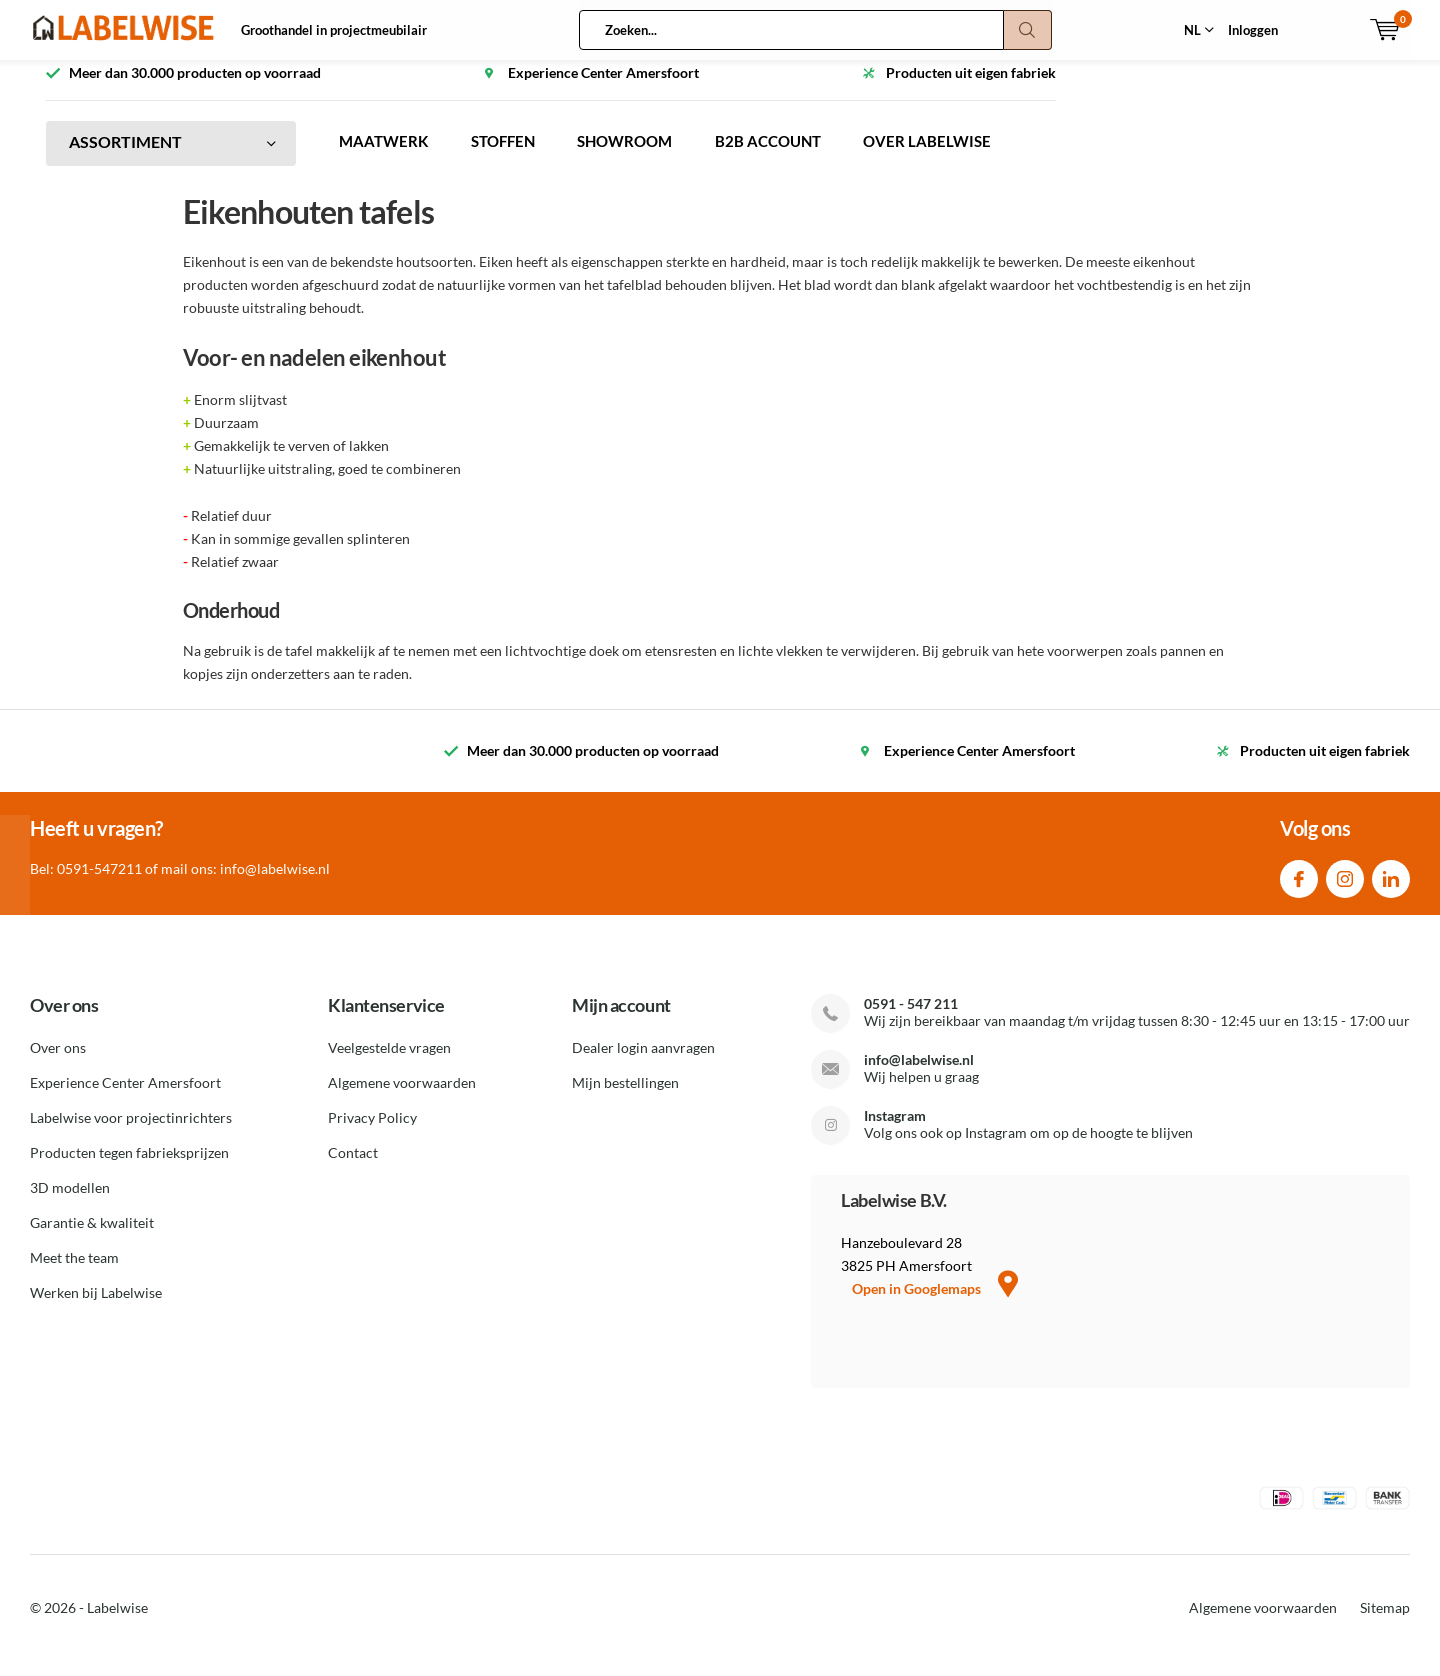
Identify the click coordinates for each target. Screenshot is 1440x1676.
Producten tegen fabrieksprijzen (129, 1167)
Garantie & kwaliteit (92, 1237)
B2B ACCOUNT (793, 156)
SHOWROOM (642, 156)
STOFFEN (512, 156)
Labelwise (117, 1622)
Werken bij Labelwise (96, 1307)
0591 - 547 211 (911, 1018)
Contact (353, 1167)
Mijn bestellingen (625, 1097)
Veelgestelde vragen (389, 1062)
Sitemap (1385, 1622)
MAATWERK (386, 156)
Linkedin (1391, 889)
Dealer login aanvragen (643, 1062)
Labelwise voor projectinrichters (131, 1132)
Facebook (1299, 889)
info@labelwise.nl (919, 1074)
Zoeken (1028, 30)
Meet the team (74, 1272)
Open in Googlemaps (935, 1303)
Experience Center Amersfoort (125, 1097)
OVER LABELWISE (958, 156)
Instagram (1345, 889)
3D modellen (70, 1202)
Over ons (58, 1062)
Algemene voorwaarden (402, 1097)
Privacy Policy (372, 1132)
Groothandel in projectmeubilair (334, 30)
